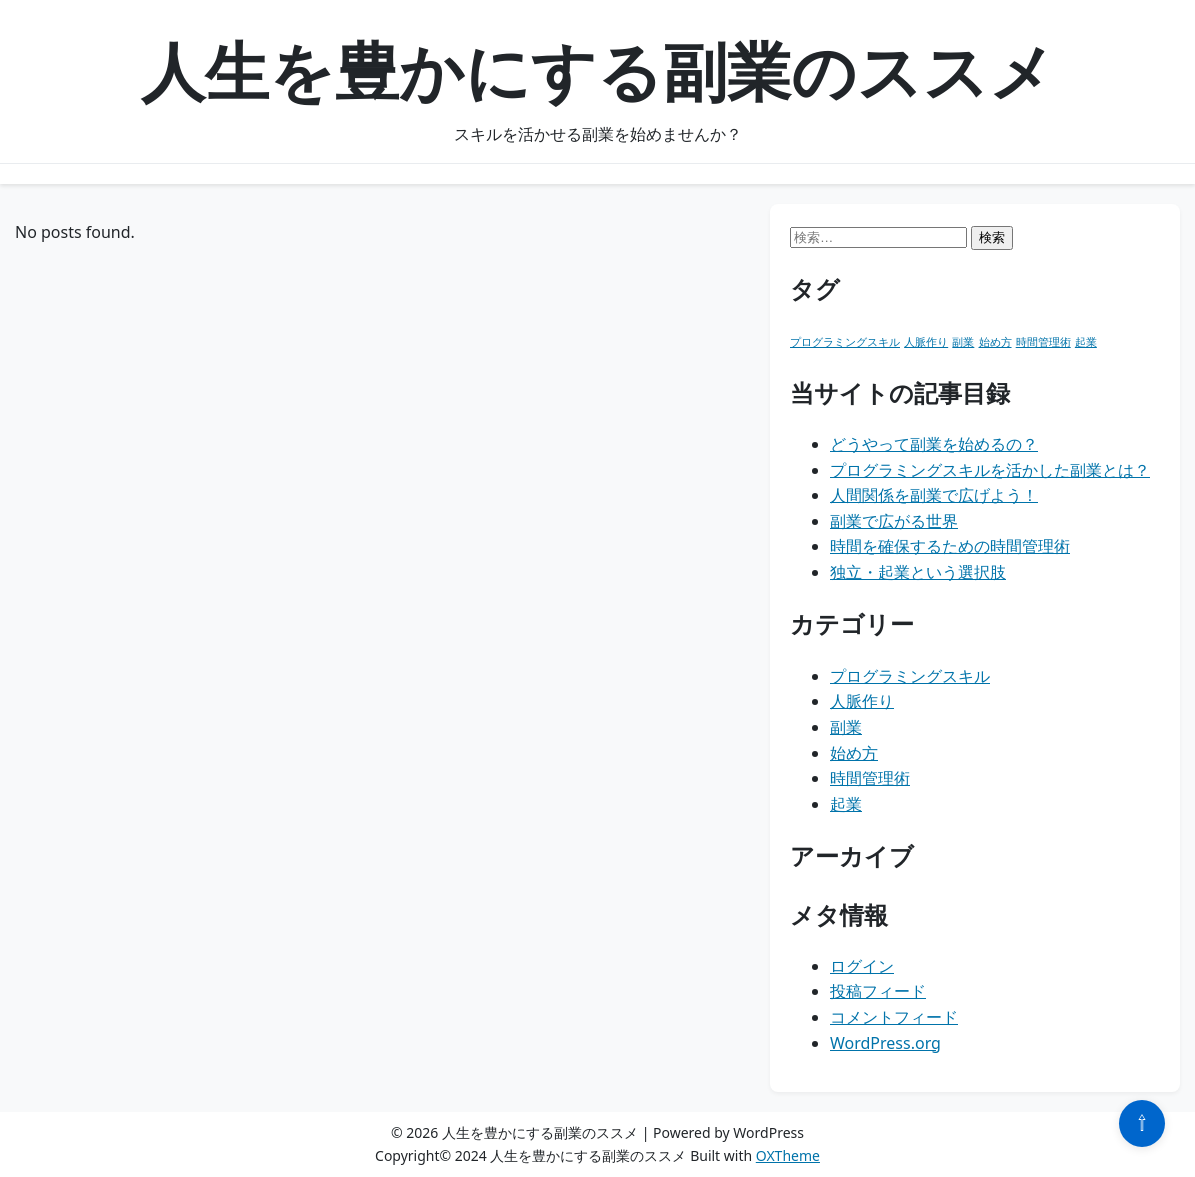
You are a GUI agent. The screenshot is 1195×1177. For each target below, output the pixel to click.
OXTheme (788, 1155)
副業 (846, 727)
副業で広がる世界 (894, 521)
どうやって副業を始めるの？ (934, 444)
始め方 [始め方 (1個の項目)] (995, 342)
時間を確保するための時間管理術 (950, 546)
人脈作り (862, 701)
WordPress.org (885, 1043)
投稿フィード (878, 991)
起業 (846, 804)
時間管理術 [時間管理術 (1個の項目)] (1043, 342)
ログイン (862, 966)
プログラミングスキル (910, 676)
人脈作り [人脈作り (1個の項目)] (926, 342)
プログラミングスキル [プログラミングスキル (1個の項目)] (845, 342)
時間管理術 (870, 778)
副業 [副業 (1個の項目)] (963, 342)
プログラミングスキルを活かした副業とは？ (990, 470)
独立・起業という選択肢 (918, 572)
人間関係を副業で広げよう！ (934, 495)
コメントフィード (894, 1017)
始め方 (854, 753)
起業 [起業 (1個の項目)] (1086, 342)
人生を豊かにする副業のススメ (598, 70)
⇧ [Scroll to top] (1142, 1123)
